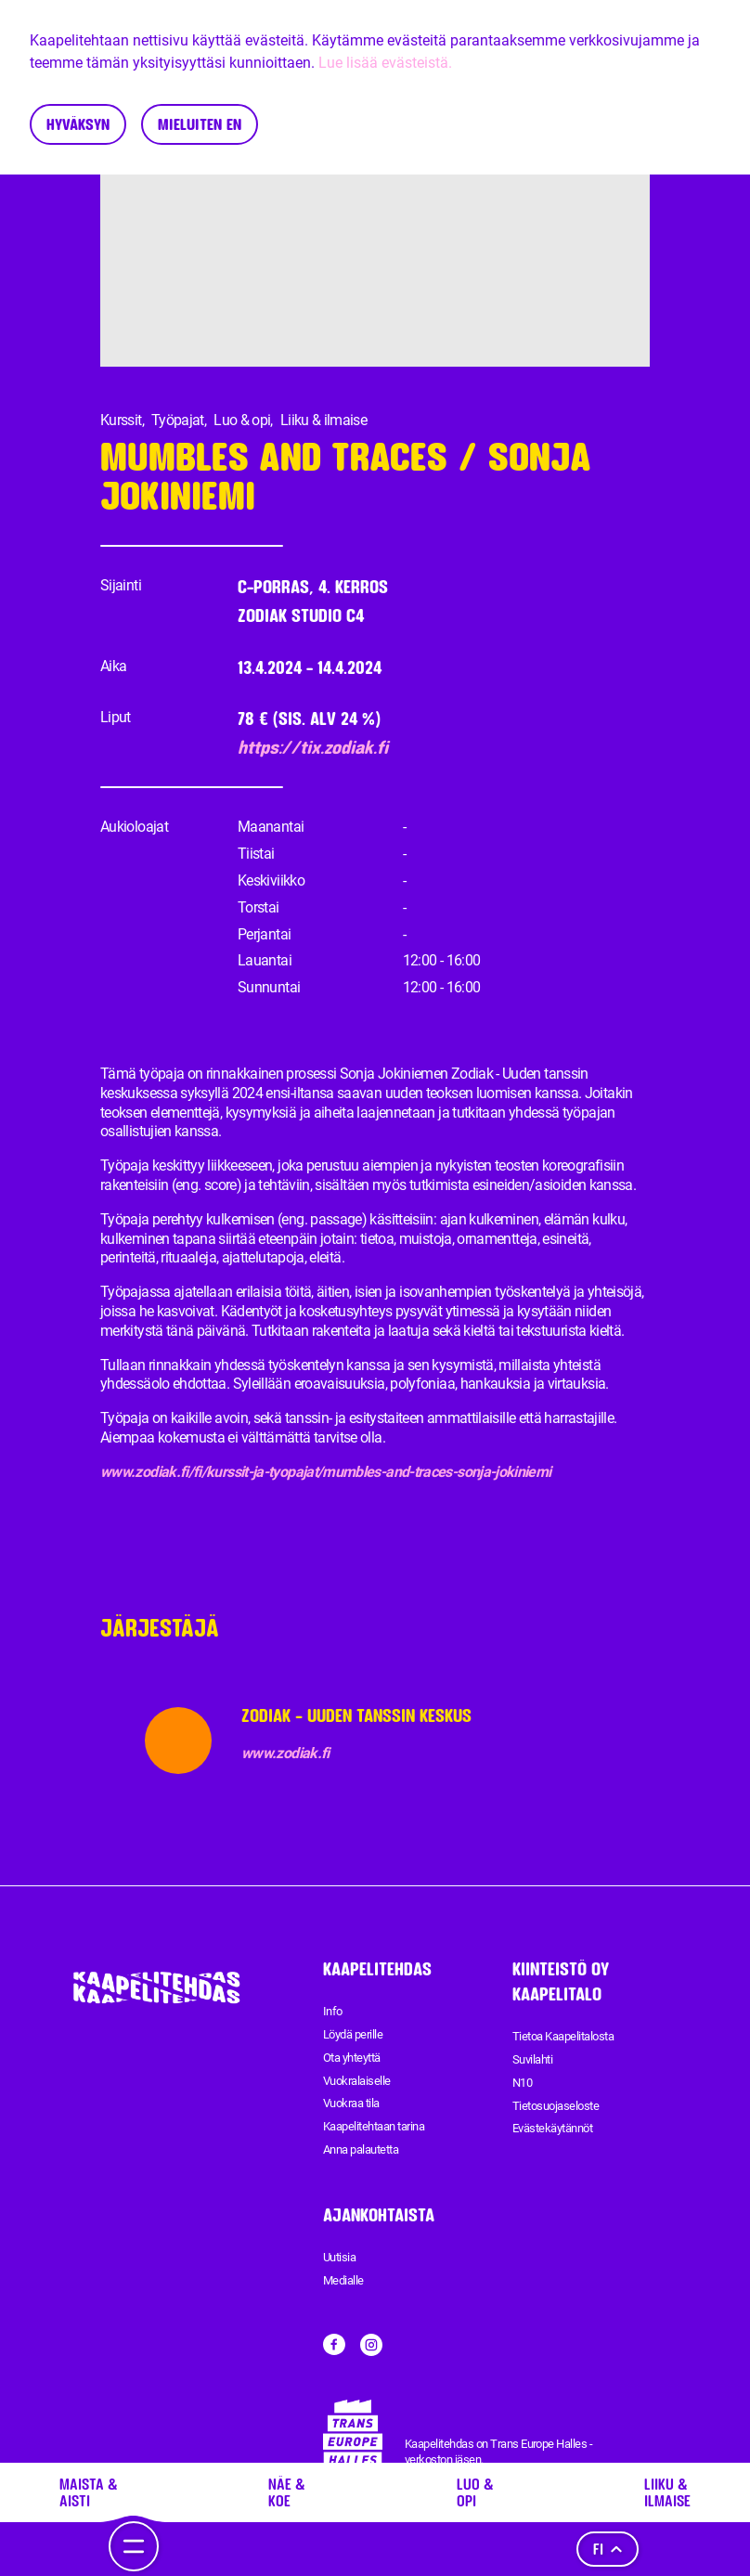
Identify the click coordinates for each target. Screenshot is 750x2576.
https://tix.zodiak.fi (313, 747)
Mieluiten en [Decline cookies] (199, 124)
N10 (522, 2083)
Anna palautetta (360, 2149)
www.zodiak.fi (285, 1753)
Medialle (343, 2280)
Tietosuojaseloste (555, 2106)
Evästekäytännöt (552, 2128)
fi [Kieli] (607, 2548)
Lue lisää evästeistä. (385, 62)
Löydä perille (352, 2034)
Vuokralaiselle (357, 2081)
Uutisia (339, 2257)
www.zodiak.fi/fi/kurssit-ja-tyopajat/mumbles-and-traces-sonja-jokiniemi (325, 1472)
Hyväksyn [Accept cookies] (78, 124)
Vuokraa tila (351, 2103)
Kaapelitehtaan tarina (373, 2126)
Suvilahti (532, 2059)
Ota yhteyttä (352, 2058)
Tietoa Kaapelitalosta (563, 2036)
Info (333, 2011)
